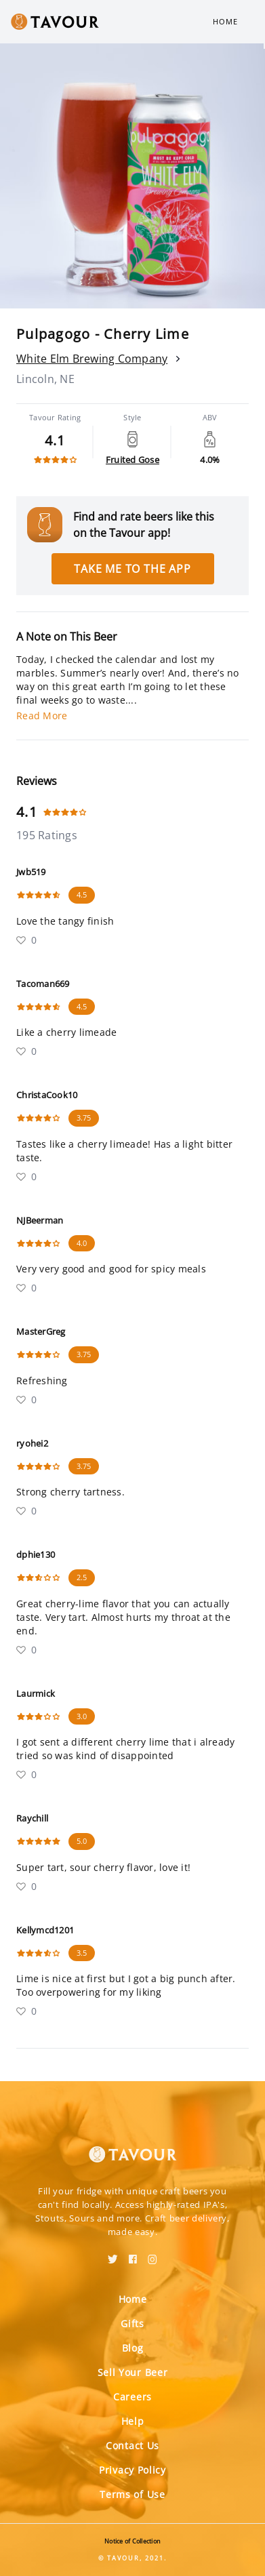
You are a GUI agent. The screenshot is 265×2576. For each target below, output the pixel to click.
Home (225, 21)
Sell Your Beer (133, 2372)
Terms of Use (132, 2494)
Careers (132, 2396)
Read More (41, 715)
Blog (133, 2347)
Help (132, 2421)
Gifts (132, 2323)
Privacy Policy (132, 2469)
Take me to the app (132, 568)
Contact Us (132, 2445)
